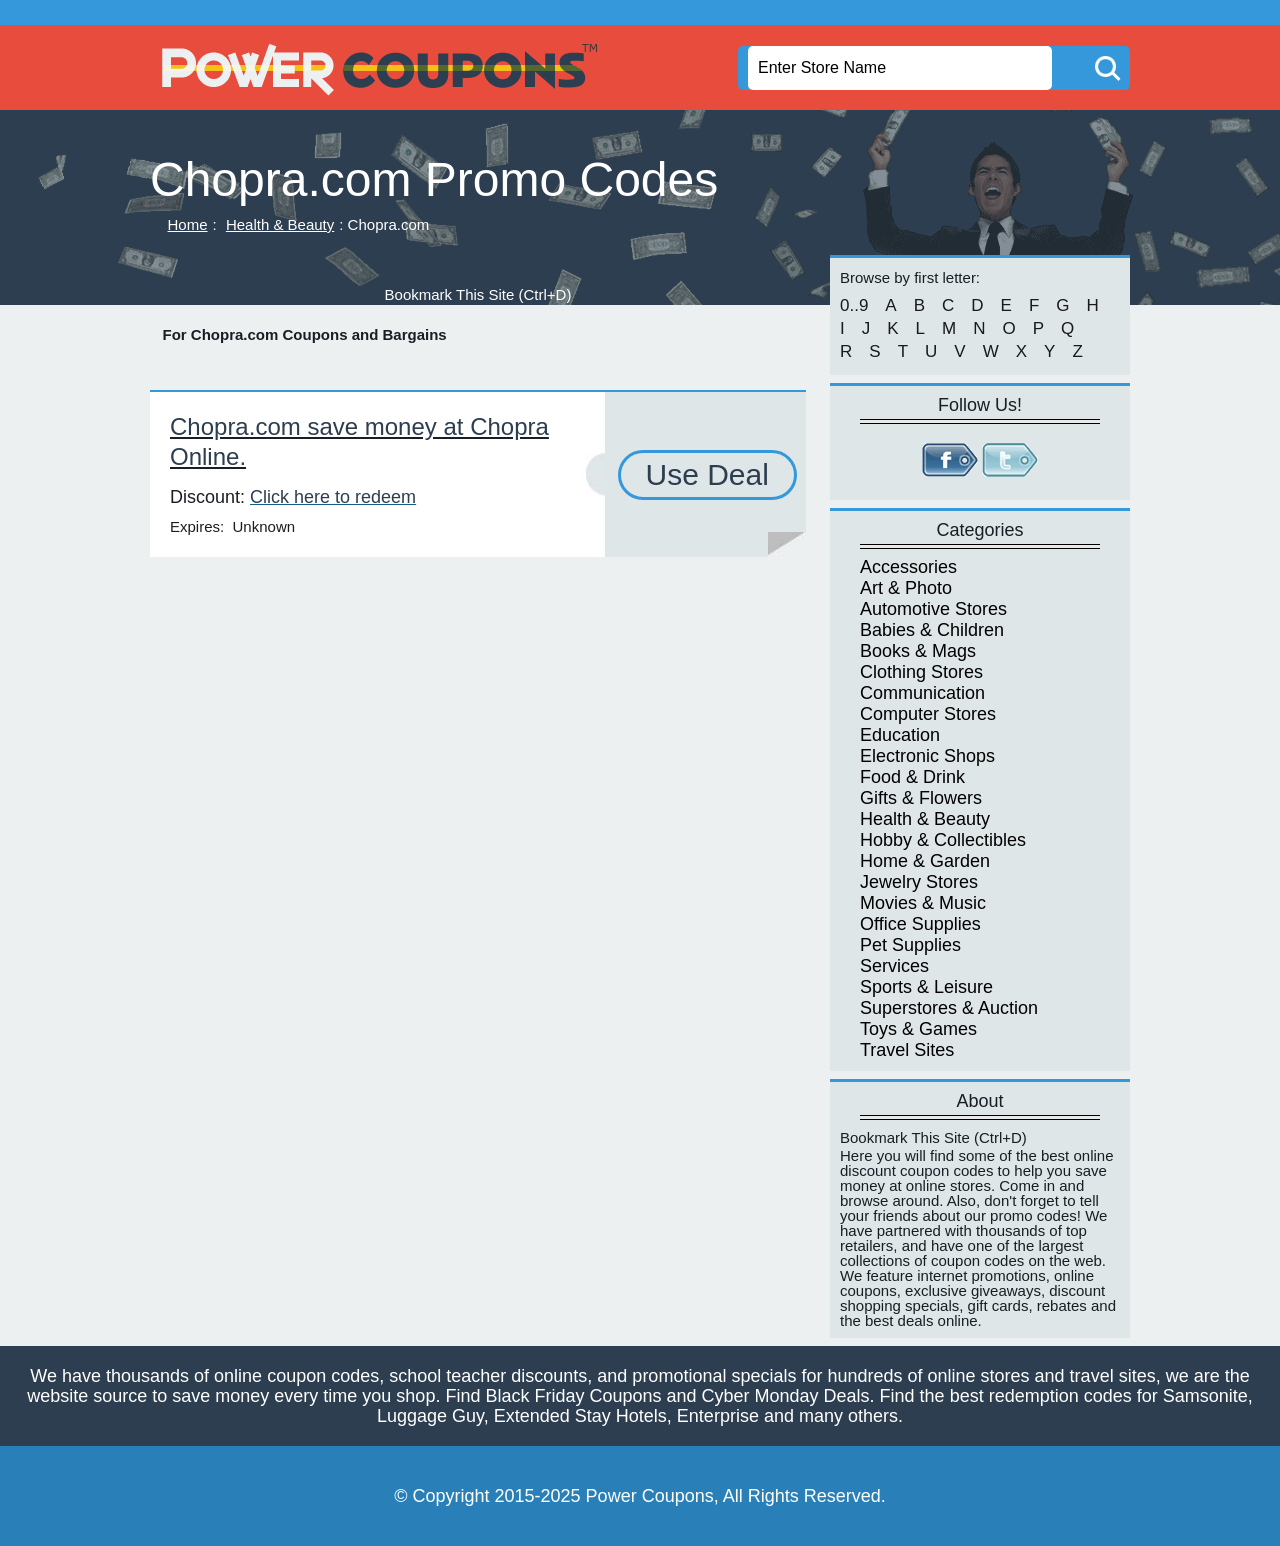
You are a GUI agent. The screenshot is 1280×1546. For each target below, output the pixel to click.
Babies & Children (932, 630)
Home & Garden (925, 861)
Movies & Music (923, 903)
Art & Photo (906, 588)
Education (900, 735)
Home (188, 224)
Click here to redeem (333, 497)
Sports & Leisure (926, 987)
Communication (922, 693)
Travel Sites (907, 1050)
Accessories (908, 567)
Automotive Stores (933, 609)
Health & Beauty (280, 224)
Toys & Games (918, 1029)
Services (894, 966)
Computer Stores (928, 714)
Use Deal (707, 474)
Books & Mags (918, 651)
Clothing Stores (921, 672)
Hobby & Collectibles (943, 840)
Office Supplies (920, 924)
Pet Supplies (910, 945)
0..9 (854, 305)
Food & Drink (912, 777)
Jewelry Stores (919, 882)
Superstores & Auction (949, 1008)
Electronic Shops (927, 756)
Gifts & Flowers (921, 798)
